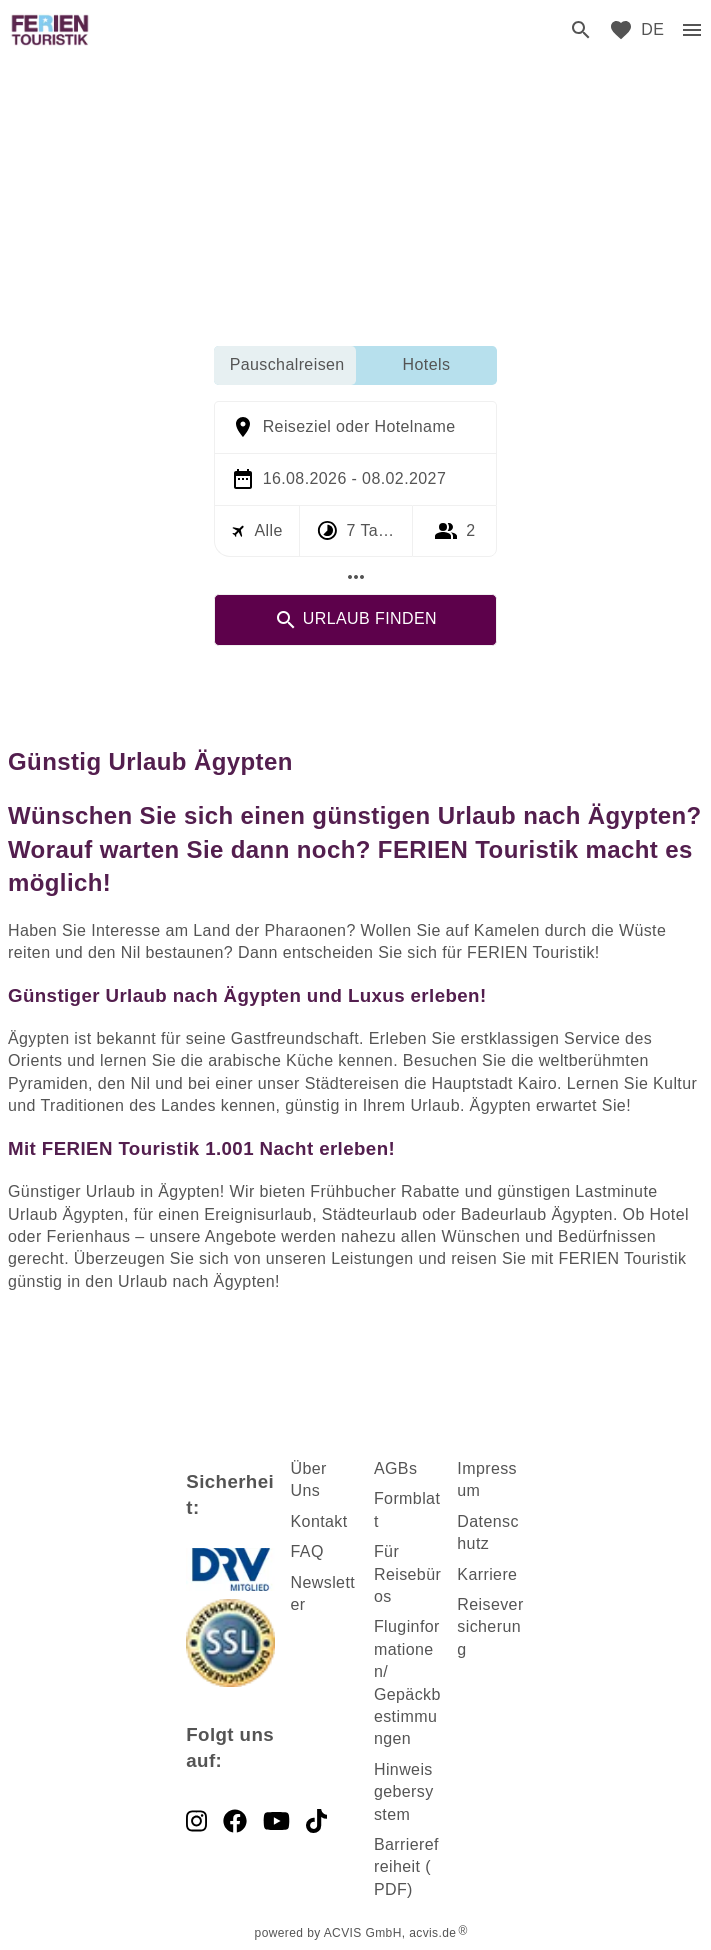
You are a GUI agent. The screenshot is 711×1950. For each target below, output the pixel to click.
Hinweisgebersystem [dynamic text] (404, 1792)
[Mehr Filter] (356, 577)
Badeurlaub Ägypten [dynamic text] (537, 1214)
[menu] (652, 30)
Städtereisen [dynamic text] (352, 1083)
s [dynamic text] (413, 1468)
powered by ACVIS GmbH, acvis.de (356, 1933)
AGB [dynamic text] (391, 1468)
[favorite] (621, 30)
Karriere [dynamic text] (487, 1574)
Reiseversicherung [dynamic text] (490, 1627)
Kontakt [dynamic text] (319, 1521)
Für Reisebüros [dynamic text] (407, 1574)
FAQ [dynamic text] (307, 1551)
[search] (581, 30)
